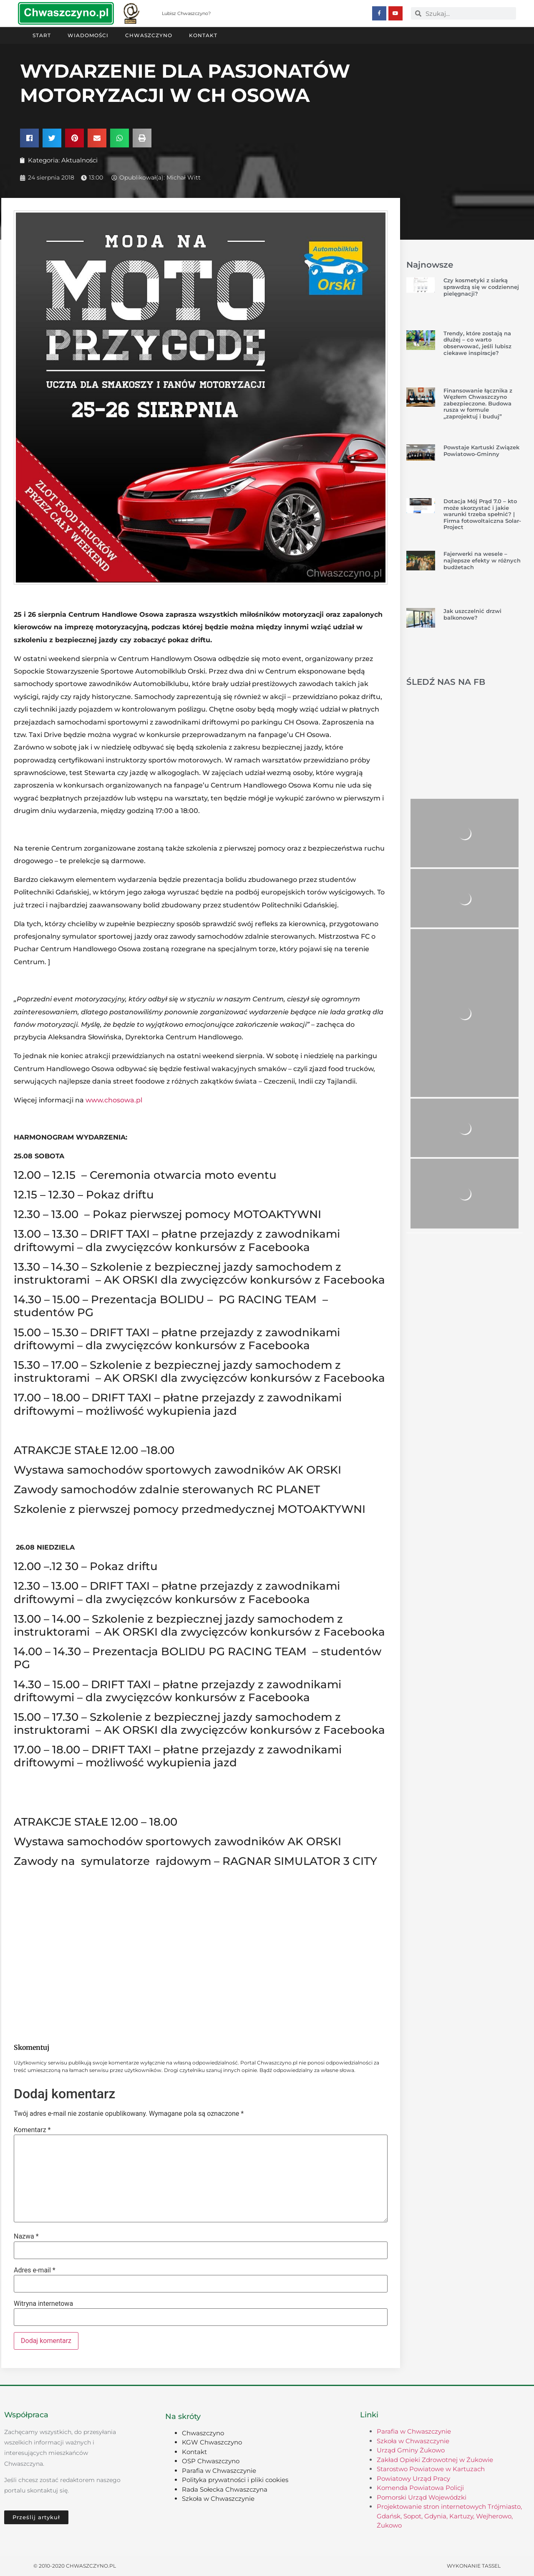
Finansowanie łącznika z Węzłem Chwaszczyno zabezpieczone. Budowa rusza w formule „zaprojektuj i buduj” (477, 403)
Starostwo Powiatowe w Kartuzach (431, 2468)
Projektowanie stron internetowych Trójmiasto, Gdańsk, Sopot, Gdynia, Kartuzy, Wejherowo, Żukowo (449, 2515)
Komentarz (32, 2129)
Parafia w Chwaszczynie (219, 2470)
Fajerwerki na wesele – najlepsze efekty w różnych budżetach (482, 560)
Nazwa (26, 2236)
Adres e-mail (34, 2270)
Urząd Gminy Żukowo (411, 2450)
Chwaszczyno (148, 35)
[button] (29, 137)
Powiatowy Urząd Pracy (413, 2478)
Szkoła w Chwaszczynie (218, 2498)
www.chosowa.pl (114, 1100)
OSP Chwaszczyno (210, 2461)
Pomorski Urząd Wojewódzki (421, 2497)
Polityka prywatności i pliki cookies (235, 2479)
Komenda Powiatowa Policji (420, 2487)
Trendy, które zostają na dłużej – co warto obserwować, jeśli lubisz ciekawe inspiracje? (477, 342)
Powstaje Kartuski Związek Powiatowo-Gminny (481, 450)
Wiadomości (88, 35)
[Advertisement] (201, 1968)
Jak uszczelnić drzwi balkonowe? (472, 614)
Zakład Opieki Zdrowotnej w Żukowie (435, 2459)
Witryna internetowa (43, 2303)
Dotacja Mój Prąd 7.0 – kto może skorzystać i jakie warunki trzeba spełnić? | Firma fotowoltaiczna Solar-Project (482, 513)
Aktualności (79, 160)
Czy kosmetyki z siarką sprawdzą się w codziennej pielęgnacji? (481, 286)
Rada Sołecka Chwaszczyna (224, 2489)
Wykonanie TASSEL (474, 2565)
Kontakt (203, 35)
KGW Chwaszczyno (212, 2442)
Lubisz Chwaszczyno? (186, 13)
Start (42, 35)
